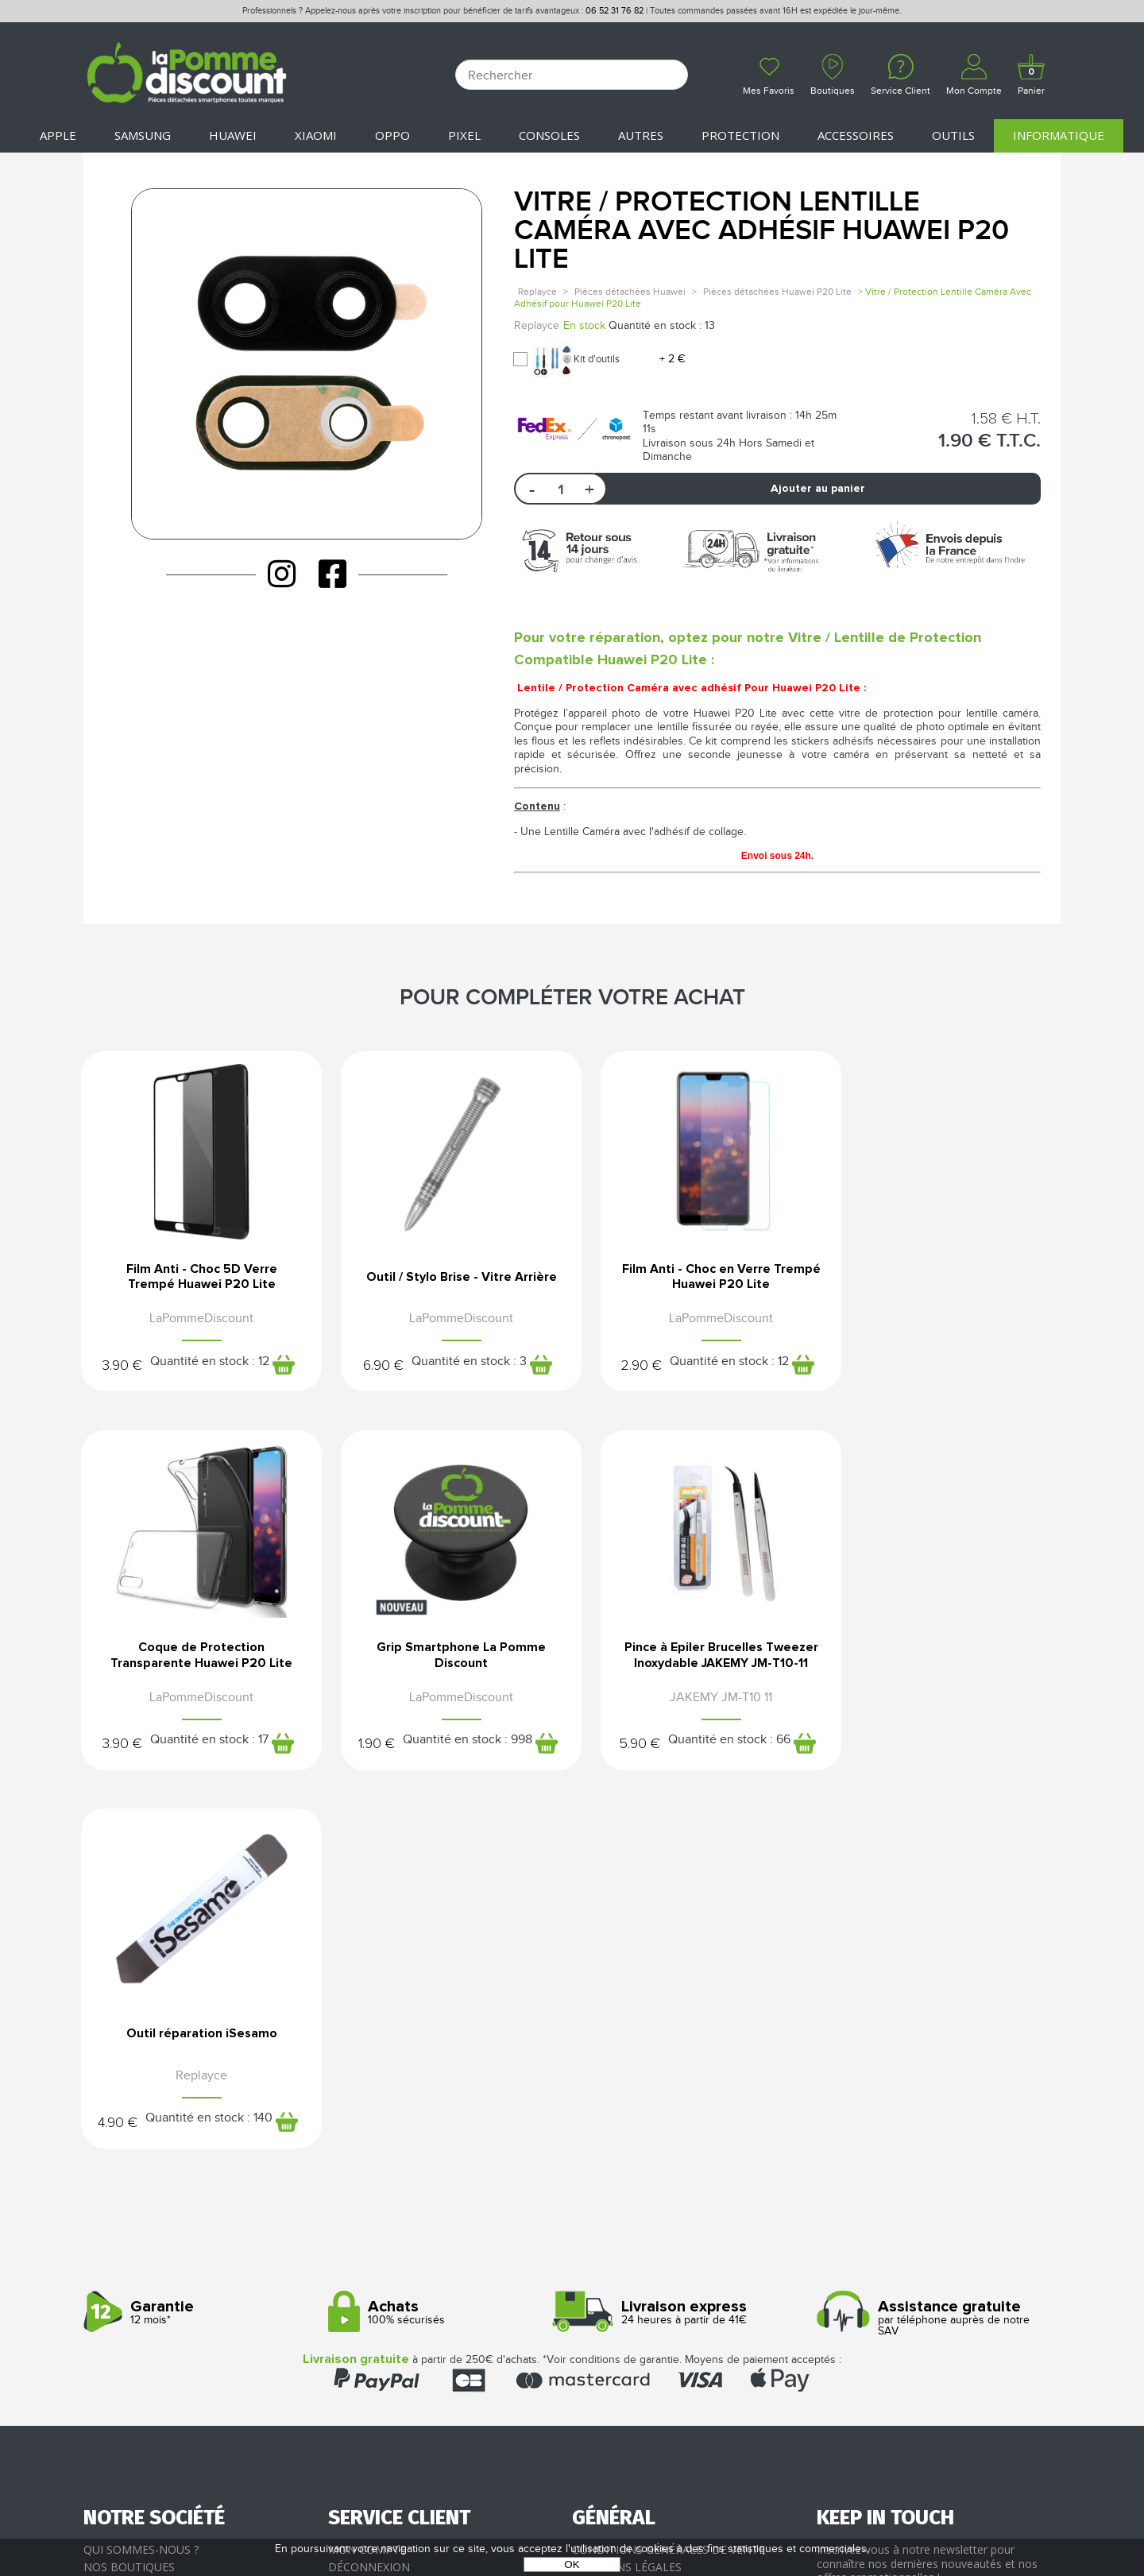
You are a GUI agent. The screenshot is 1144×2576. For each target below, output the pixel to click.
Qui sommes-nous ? (141, 2184)
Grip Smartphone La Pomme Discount (197, 1656)
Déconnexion (369, 2201)
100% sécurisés (444, 1947)
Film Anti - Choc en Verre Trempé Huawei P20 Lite (697, 1277)
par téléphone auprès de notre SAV (933, 1952)
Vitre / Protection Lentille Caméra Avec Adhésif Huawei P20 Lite (761, 231)
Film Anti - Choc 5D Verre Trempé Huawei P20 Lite (197, 1277)
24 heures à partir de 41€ (688, 1947)
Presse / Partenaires (634, 2253)
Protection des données (648, 2218)
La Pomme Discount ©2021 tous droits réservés (572, 2493)
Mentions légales (627, 2201)
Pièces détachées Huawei (630, 291)
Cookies (596, 2235)
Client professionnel (394, 2269)
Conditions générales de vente (668, 2184)
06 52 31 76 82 (615, 11)
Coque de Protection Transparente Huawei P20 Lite (948, 1277)
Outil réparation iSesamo (697, 1656)
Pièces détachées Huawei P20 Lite (777, 291)
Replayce (537, 291)
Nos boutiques (129, 2201)
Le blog (106, 2218)
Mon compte (367, 2184)
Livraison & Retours (389, 2235)
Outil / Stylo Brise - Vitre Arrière (446, 1277)
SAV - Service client (385, 2253)
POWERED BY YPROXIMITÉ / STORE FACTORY (572, 2518)
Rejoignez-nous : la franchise (173, 2235)
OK (571, 2564)
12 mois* (199, 1947)
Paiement (356, 2218)
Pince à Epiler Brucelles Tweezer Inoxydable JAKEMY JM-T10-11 (446, 1662)
